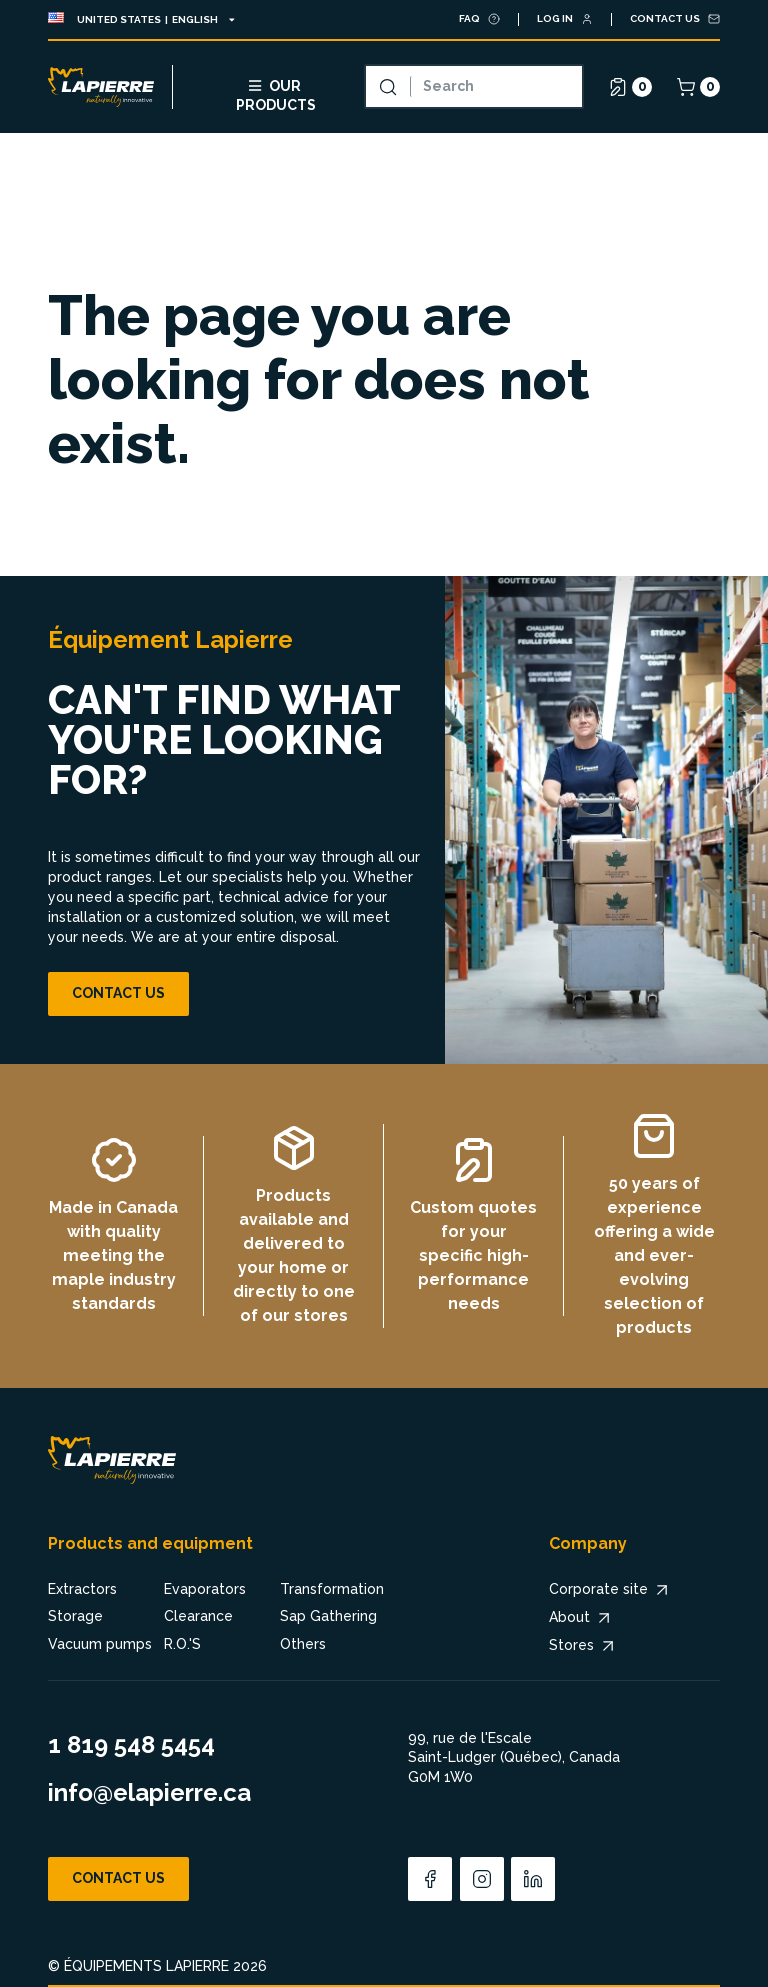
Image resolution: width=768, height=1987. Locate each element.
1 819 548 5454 (131, 1744)
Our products (276, 93)
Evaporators (205, 1589)
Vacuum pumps (100, 1644)
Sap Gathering (328, 1616)
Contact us (118, 993)
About (581, 1618)
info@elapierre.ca (149, 1792)
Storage (75, 1616)
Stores (583, 1646)
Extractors (82, 1589)
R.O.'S (182, 1644)
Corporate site (610, 1590)
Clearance (198, 1616)
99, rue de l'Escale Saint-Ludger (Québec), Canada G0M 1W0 (514, 1757)
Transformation (332, 1589)
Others (303, 1644)
